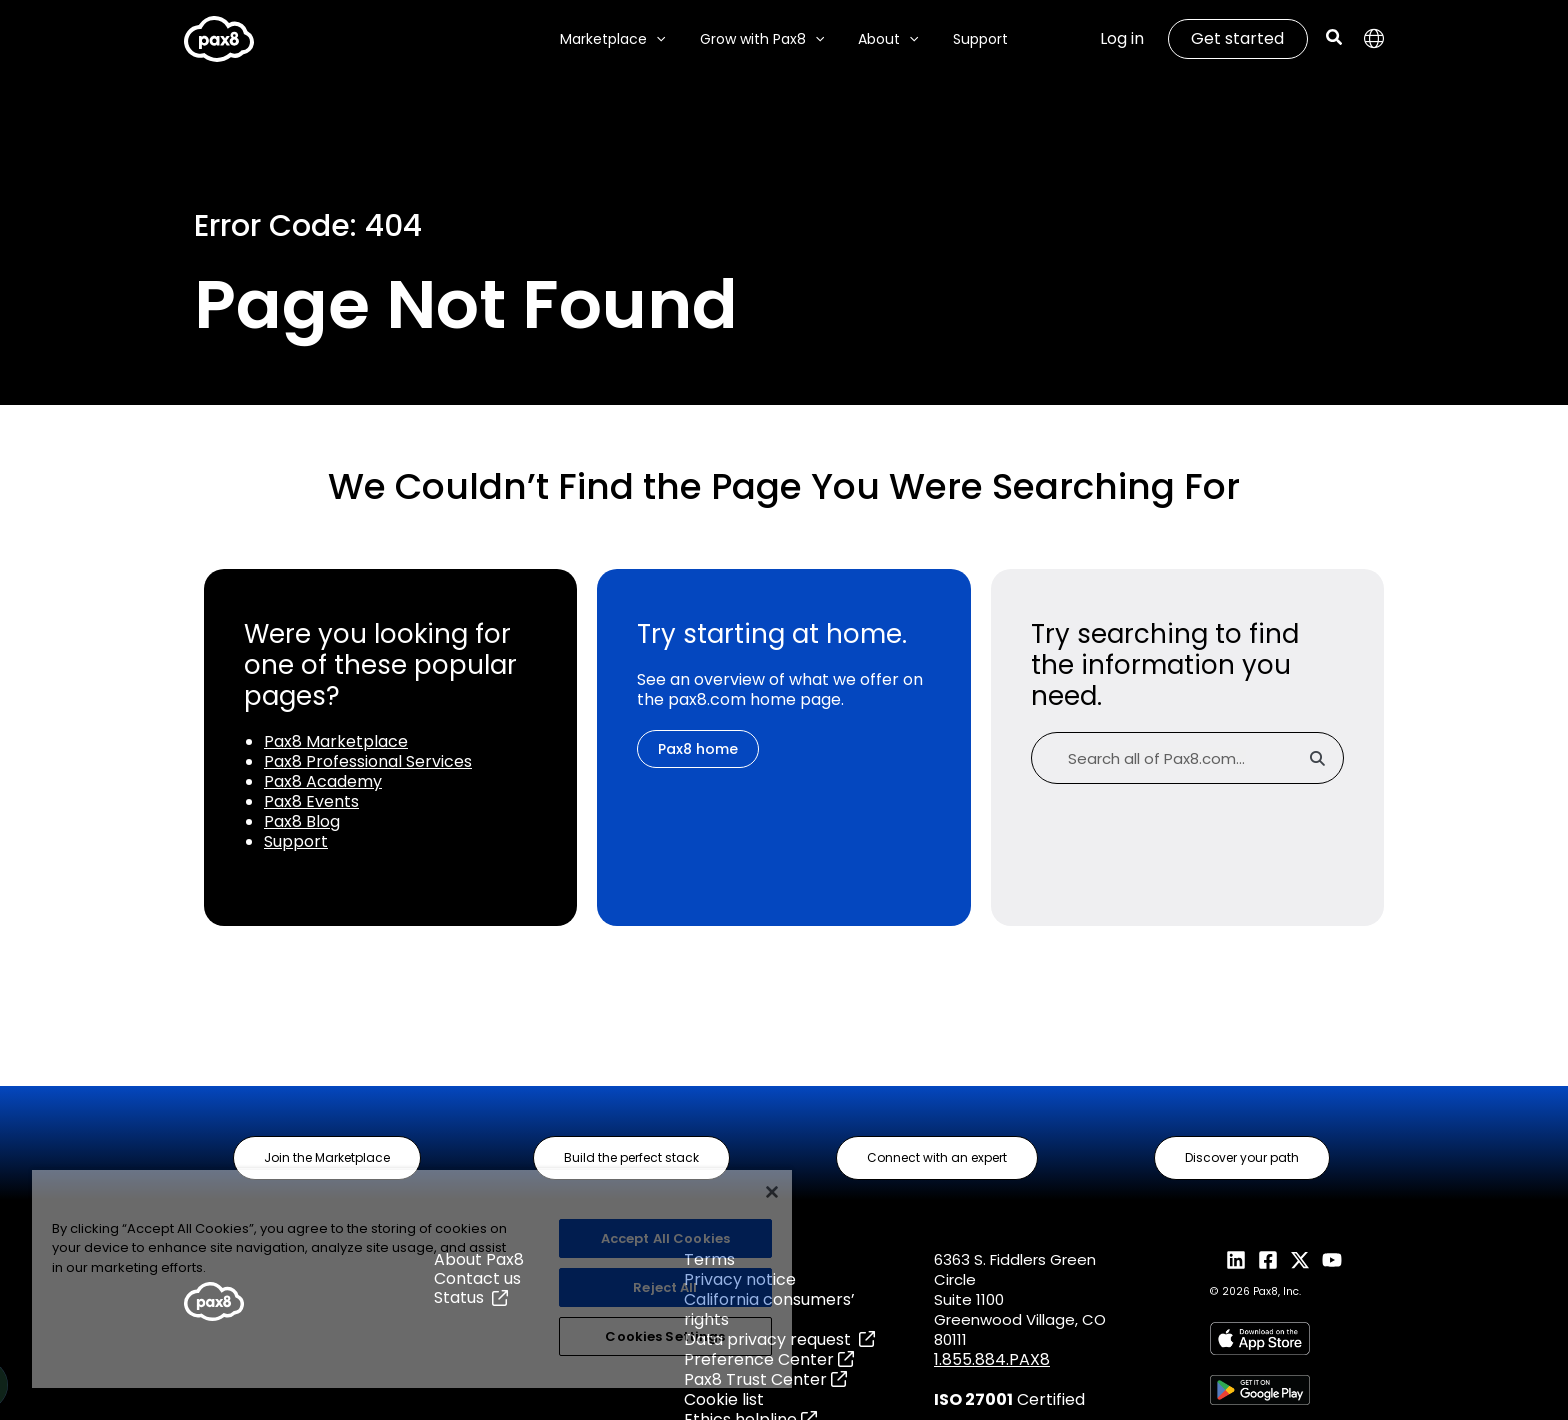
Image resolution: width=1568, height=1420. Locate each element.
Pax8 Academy (323, 781)
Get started (1237, 38)
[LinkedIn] (1236, 1260)
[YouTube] (1332, 1260)
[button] (327, 1158)
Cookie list (724, 1399)
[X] (1300, 1260)
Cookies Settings (665, 1336)
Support (296, 841)
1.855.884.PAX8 (992, 1359)
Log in (1122, 38)
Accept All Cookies (665, 1238)
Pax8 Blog (302, 821)
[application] (665, 39)
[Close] (772, 1192)
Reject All (665, 1287)
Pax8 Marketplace (336, 741)
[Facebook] (1268, 1260)
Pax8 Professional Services (368, 761)
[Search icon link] (1335, 39)
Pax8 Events (311, 801)
